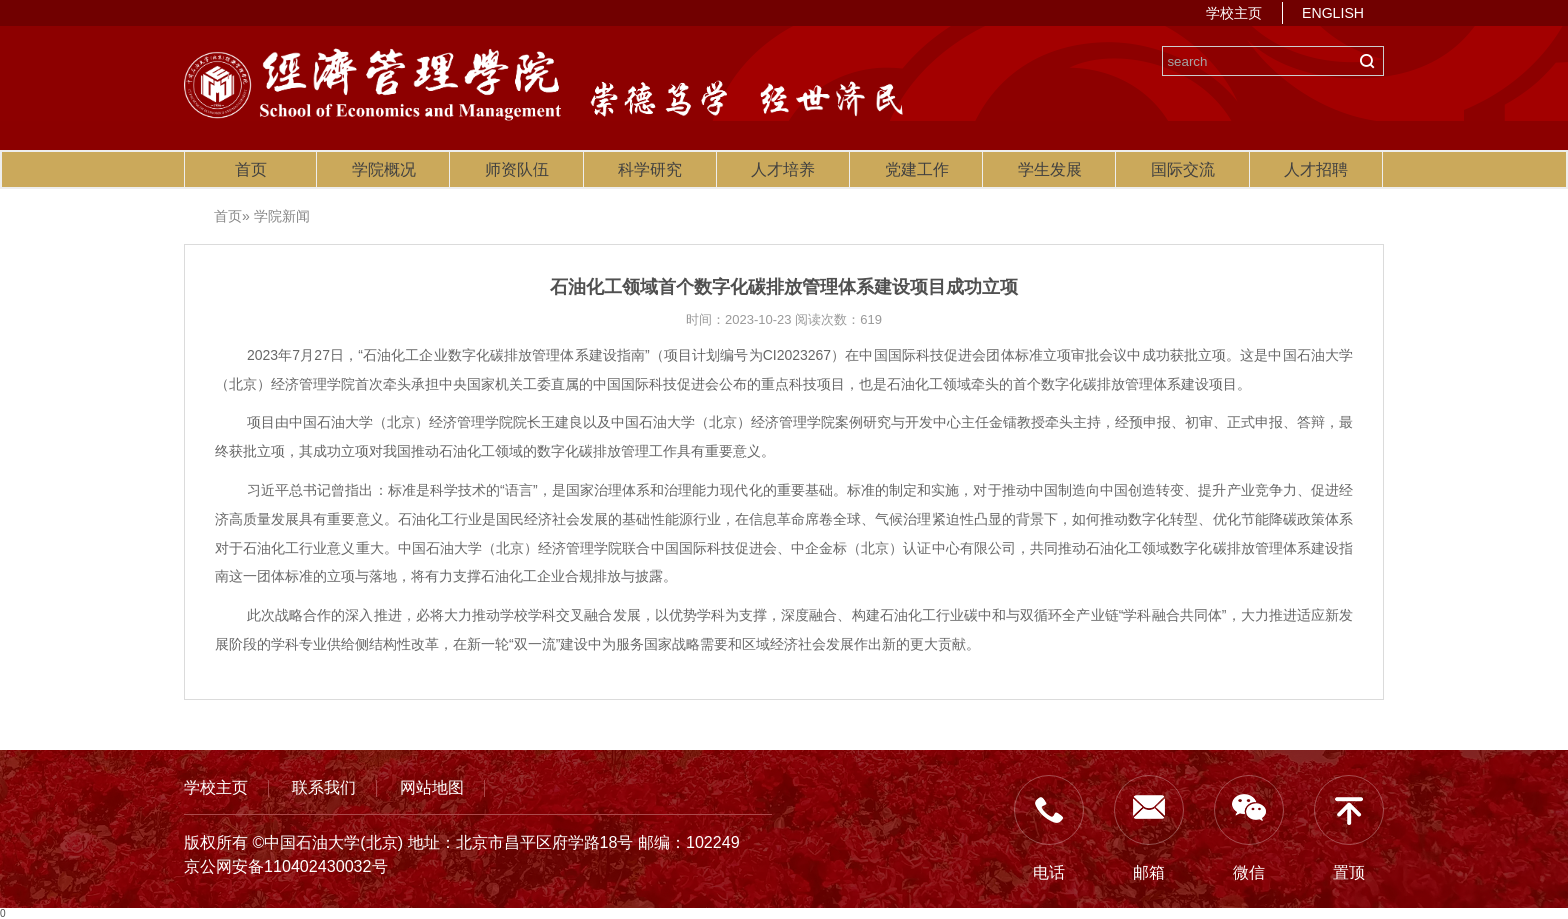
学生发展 (1050, 169)
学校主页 (1234, 13)
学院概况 (384, 169)
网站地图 (432, 787)
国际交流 (1183, 169)
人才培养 (783, 169)
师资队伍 (517, 169)
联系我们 (324, 787)
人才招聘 (1316, 169)
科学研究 (650, 169)
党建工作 (917, 169)
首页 (251, 169)
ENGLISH (1333, 13)
